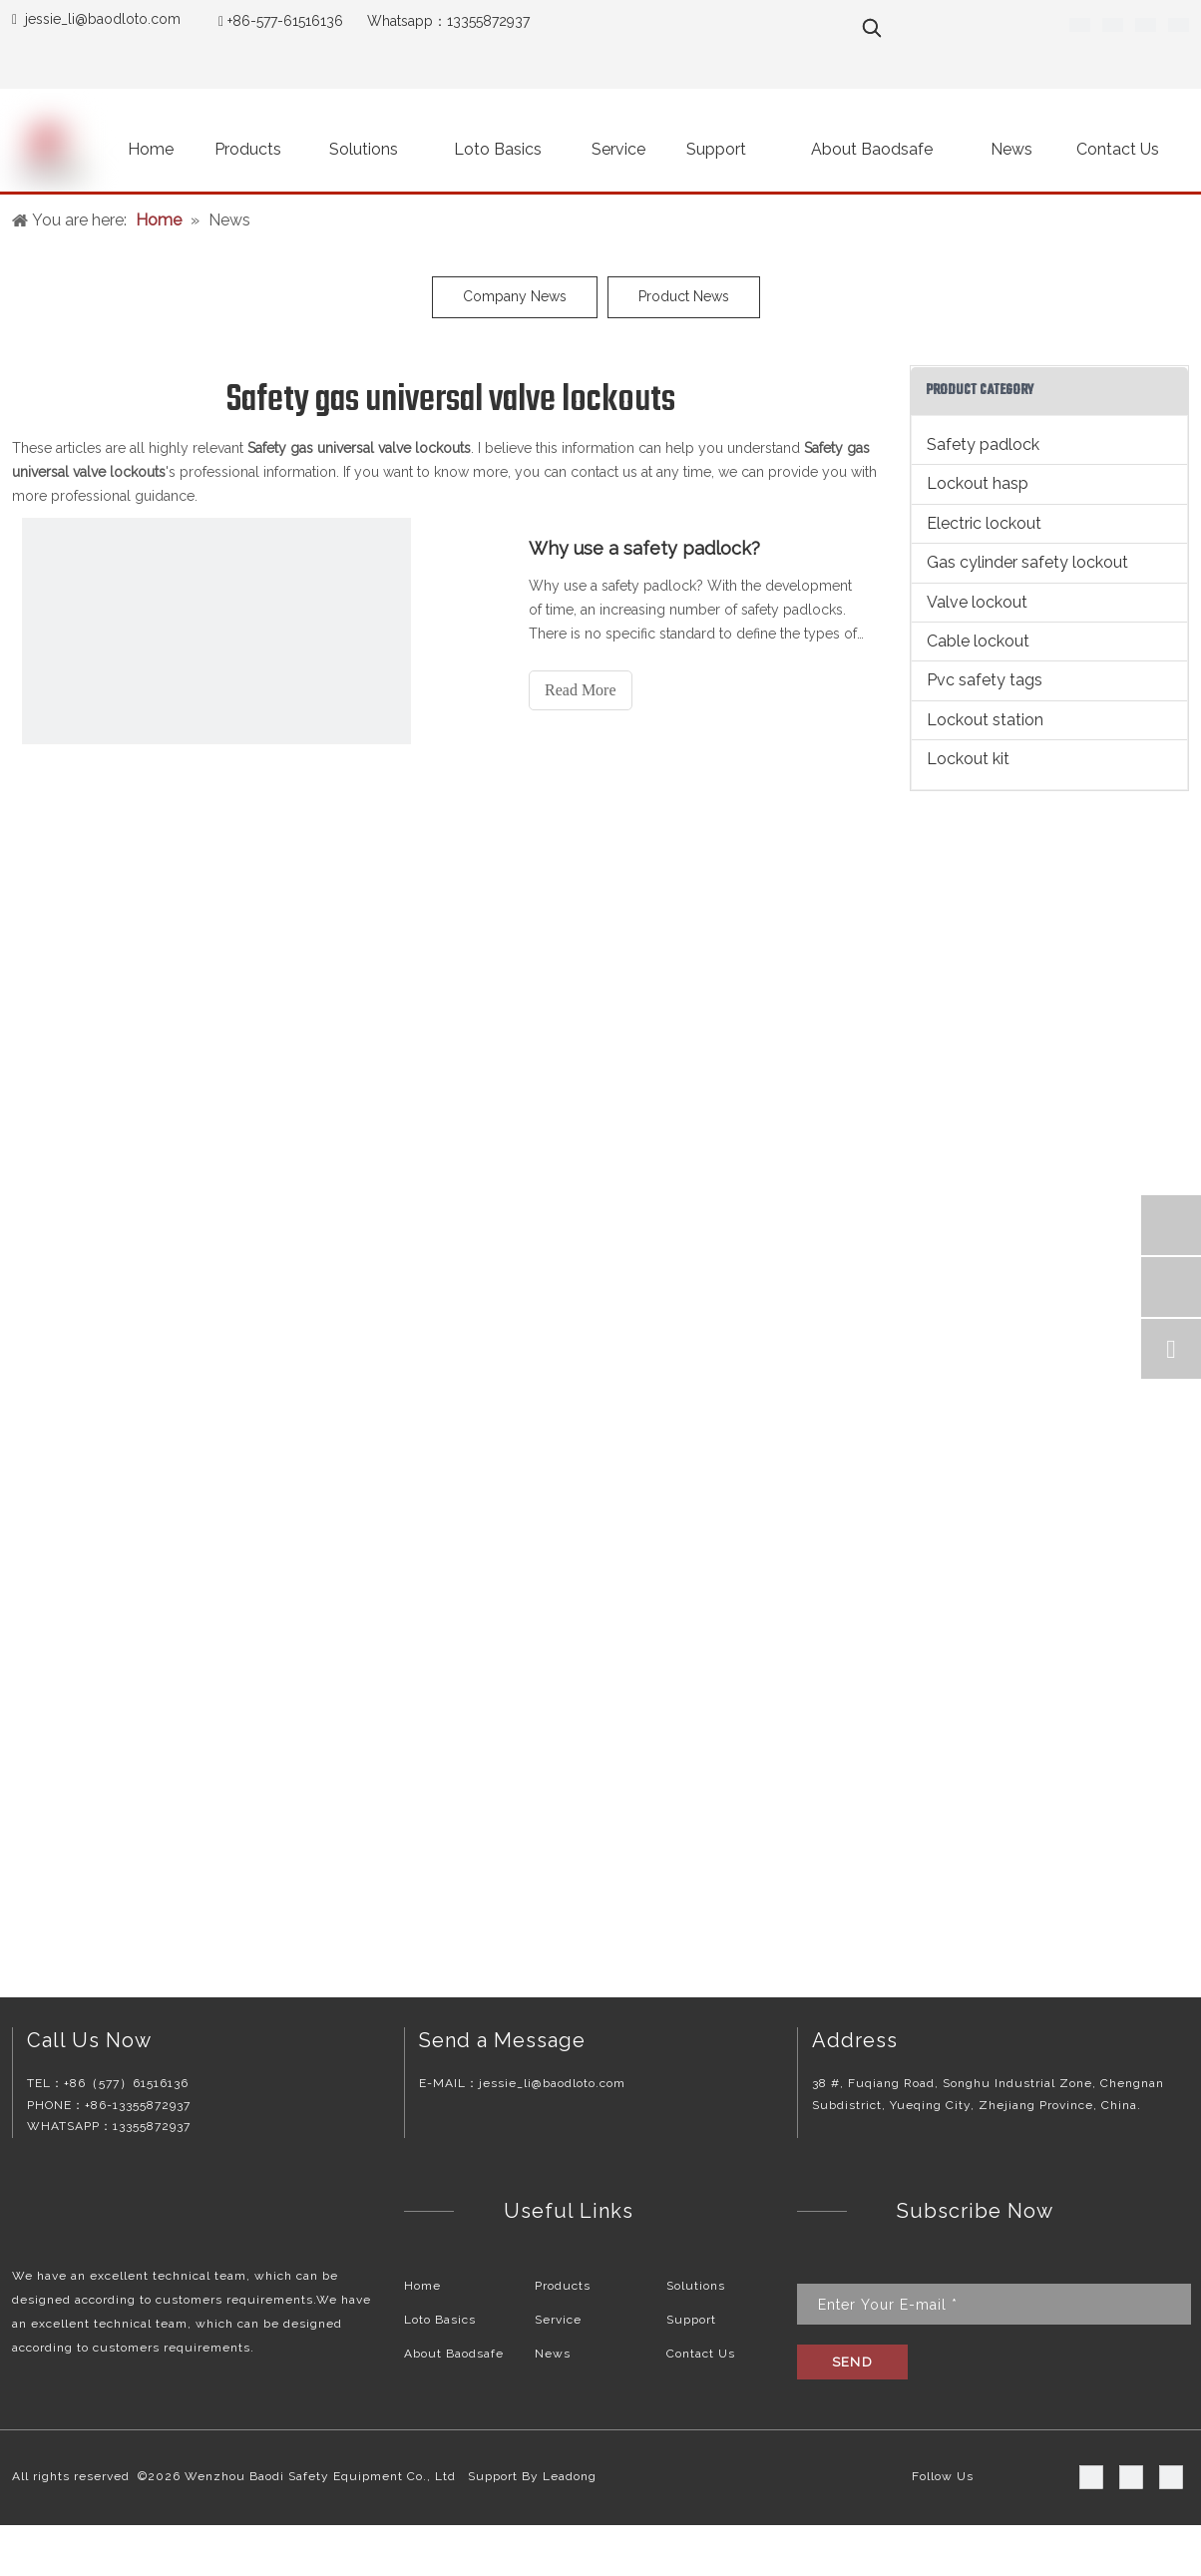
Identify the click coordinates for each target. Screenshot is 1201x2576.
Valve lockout (977, 602)
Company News (515, 296)
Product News (683, 296)
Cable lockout (978, 641)
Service (558, 2320)
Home (422, 2286)
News (553, 2354)
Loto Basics (440, 2320)
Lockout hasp (977, 483)
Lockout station (985, 719)
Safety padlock (983, 444)
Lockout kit (968, 758)
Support (691, 2320)
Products (563, 2286)
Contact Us (700, 2354)
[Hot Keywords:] (872, 28)
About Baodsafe (454, 2354)
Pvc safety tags (984, 679)
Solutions (695, 2286)
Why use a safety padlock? (644, 548)
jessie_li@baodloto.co (96, 19)
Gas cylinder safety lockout (1027, 562)
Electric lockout (984, 523)
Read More (580, 689)
